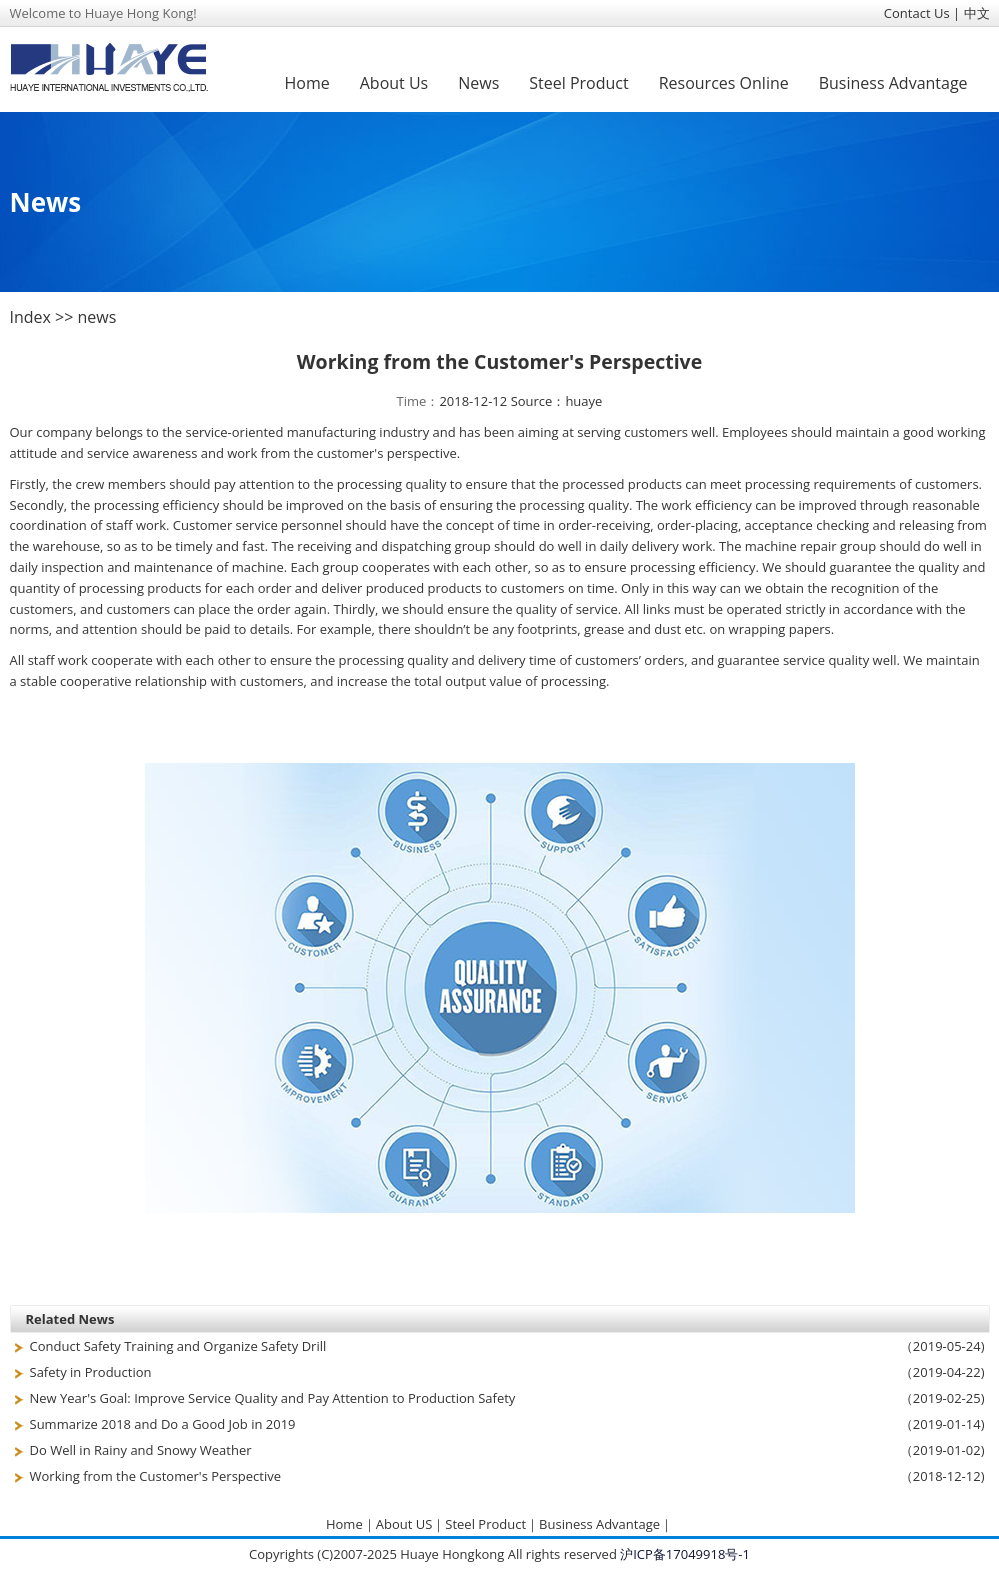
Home (307, 83)
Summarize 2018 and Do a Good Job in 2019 (163, 1424)
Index (30, 317)
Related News (70, 1319)
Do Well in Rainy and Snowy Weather (141, 1450)
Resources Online (724, 83)
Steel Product (578, 83)
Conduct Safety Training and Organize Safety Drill (178, 1346)
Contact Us (917, 13)
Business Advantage (893, 83)
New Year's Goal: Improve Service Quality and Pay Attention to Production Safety (273, 1398)
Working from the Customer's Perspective (156, 1476)
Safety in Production (91, 1372)
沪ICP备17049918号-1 (685, 1554)
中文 (977, 13)
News (478, 83)
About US (404, 1524)
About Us (394, 83)
